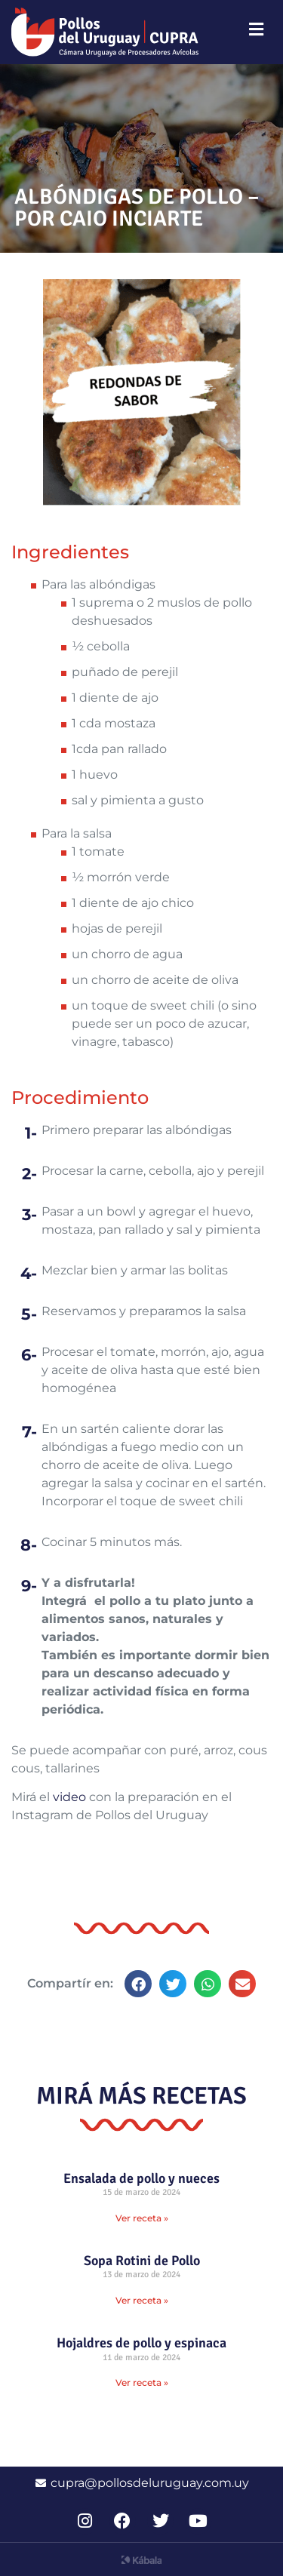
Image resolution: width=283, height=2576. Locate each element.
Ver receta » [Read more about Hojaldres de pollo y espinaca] (141, 2382)
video (69, 1797)
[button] (138, 1983)
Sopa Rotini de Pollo (142, 2260)
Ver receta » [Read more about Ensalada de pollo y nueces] (141, 2218)
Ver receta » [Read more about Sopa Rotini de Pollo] (141, 2300)
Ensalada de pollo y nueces (141, 2178)
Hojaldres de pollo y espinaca (141, 2343)
